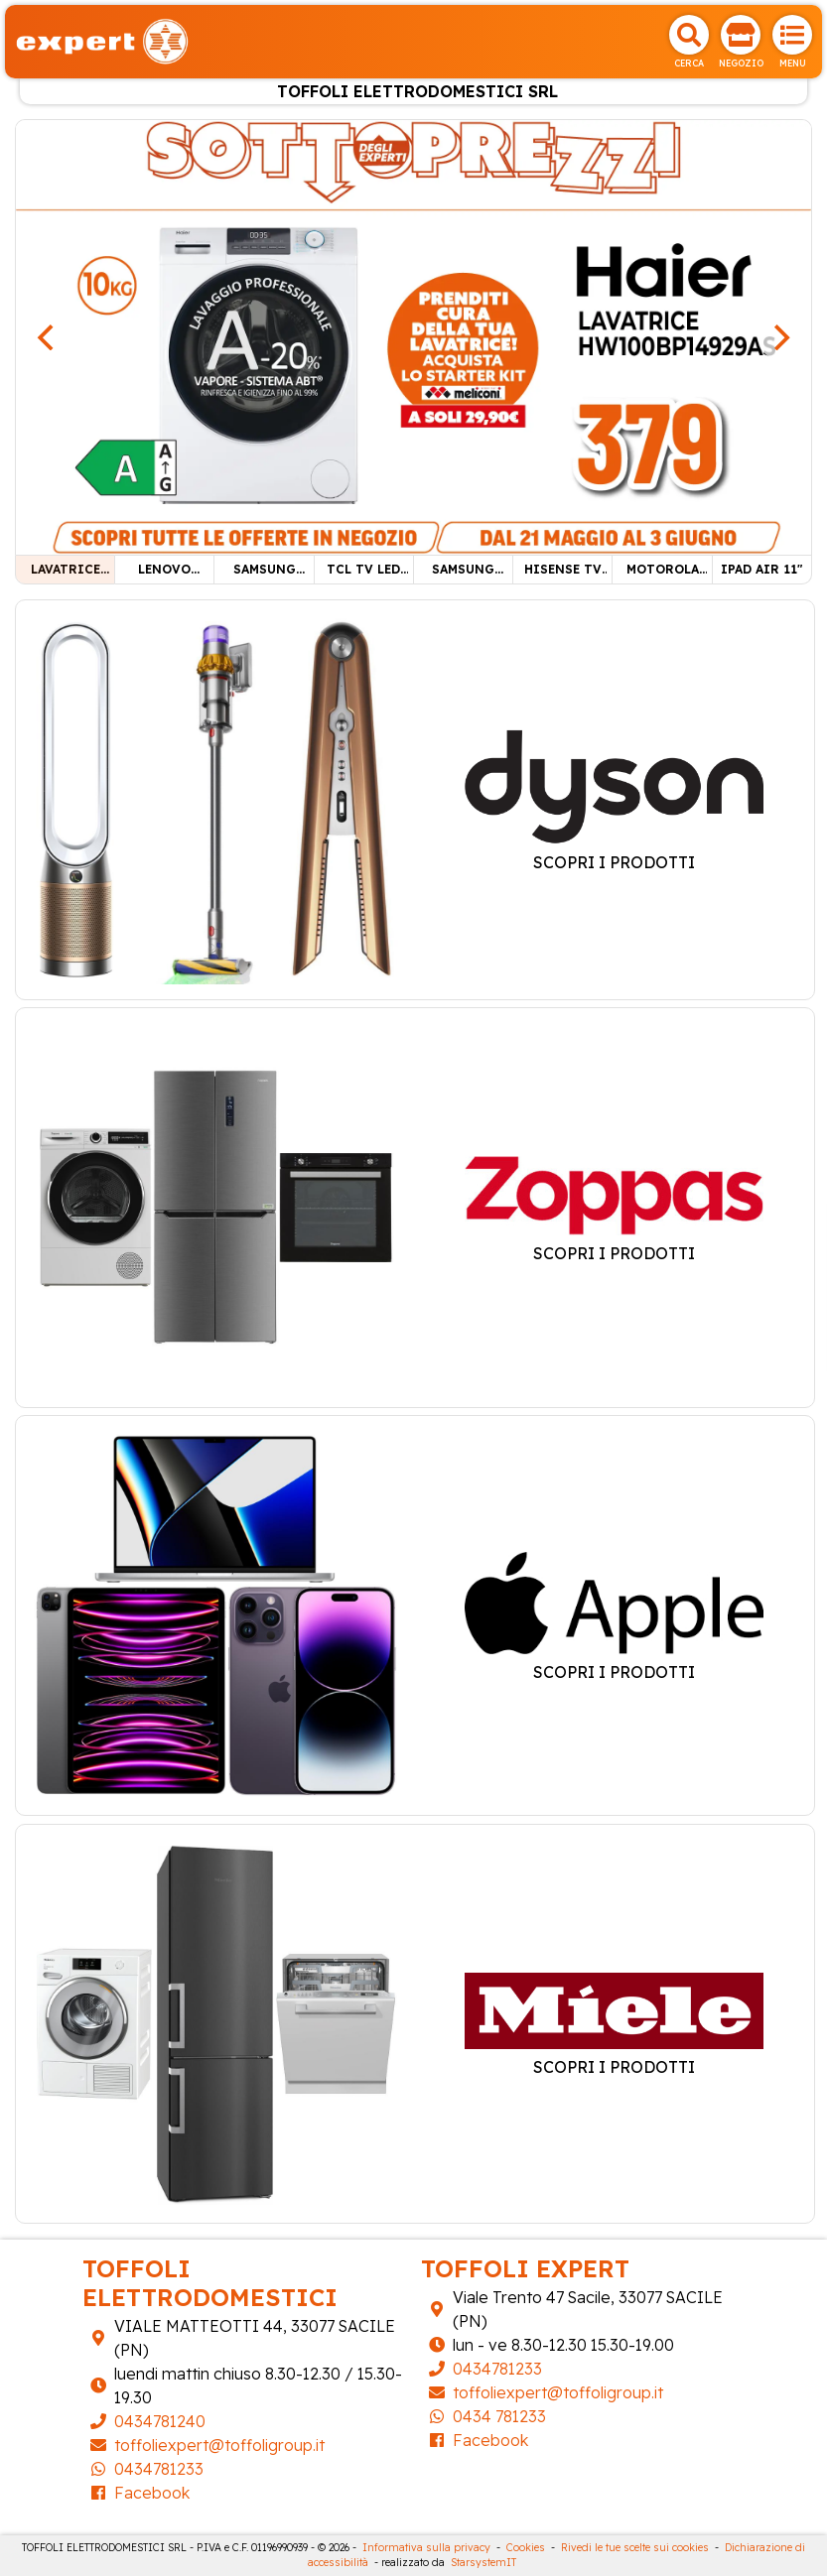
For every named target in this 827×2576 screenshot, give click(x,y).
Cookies (525, 2547)
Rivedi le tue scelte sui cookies (635, 2547)
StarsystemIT (483, 2562)
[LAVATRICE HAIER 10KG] (413, 335)
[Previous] (47, 337)
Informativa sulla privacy (426, 2547)
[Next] (779, 337)
